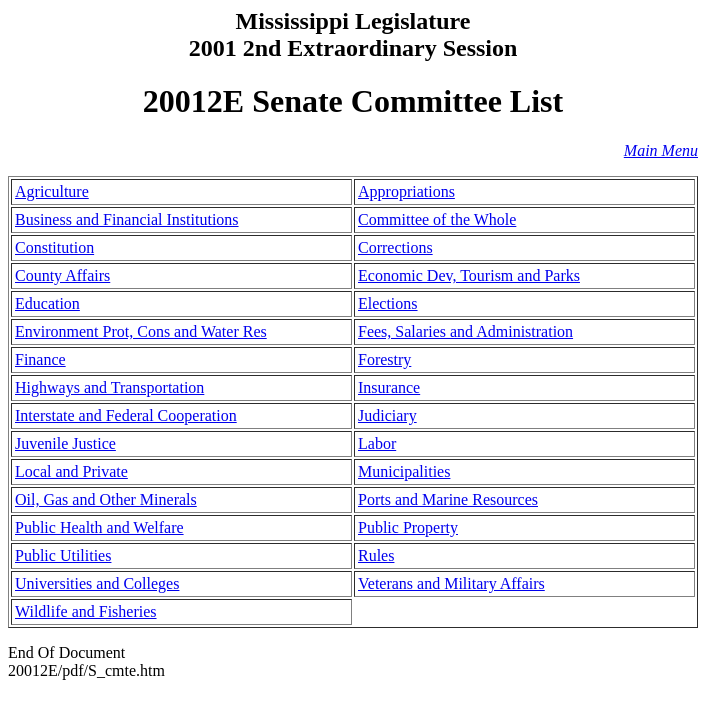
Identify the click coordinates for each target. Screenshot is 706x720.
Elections (388, 303)
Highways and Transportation (109, 387)
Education (47, 303)
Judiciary (387, 415)
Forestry (384, 359)
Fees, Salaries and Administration (465, 331)
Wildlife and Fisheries (86, 611)
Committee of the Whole (437, 219)
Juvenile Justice (65, 443)
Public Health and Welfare (99, 527)
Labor (377, 443)
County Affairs (62, 275)
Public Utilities (63, 555)
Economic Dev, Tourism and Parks (469, 275)
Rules (376, 555)
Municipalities (404, 471)
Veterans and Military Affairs (451, 583)
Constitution (54, 247)
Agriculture (52, 191)
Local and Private (71, 471)
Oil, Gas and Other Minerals (106, 499)
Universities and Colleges (97, 583)
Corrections (395, 247)
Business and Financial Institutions (127, 219)
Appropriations (406, 191)
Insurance (389, 387)
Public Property (408, 527)
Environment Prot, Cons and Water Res (141, 331)
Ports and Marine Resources (448, 499)
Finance (40, 359)
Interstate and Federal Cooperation (126, 415)
